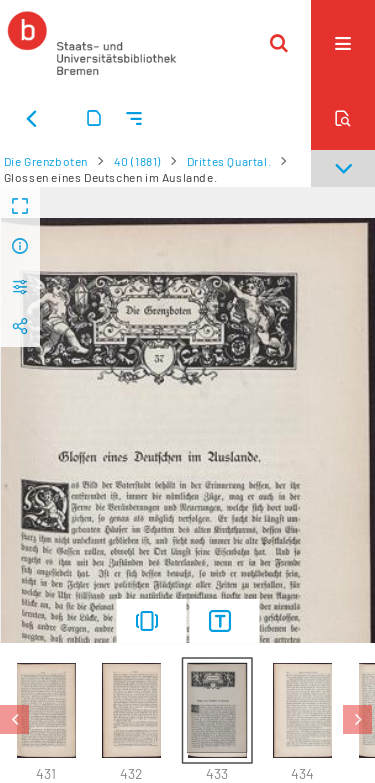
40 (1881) (137, 161)
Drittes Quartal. (229, 161)
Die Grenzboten (46, 161)
